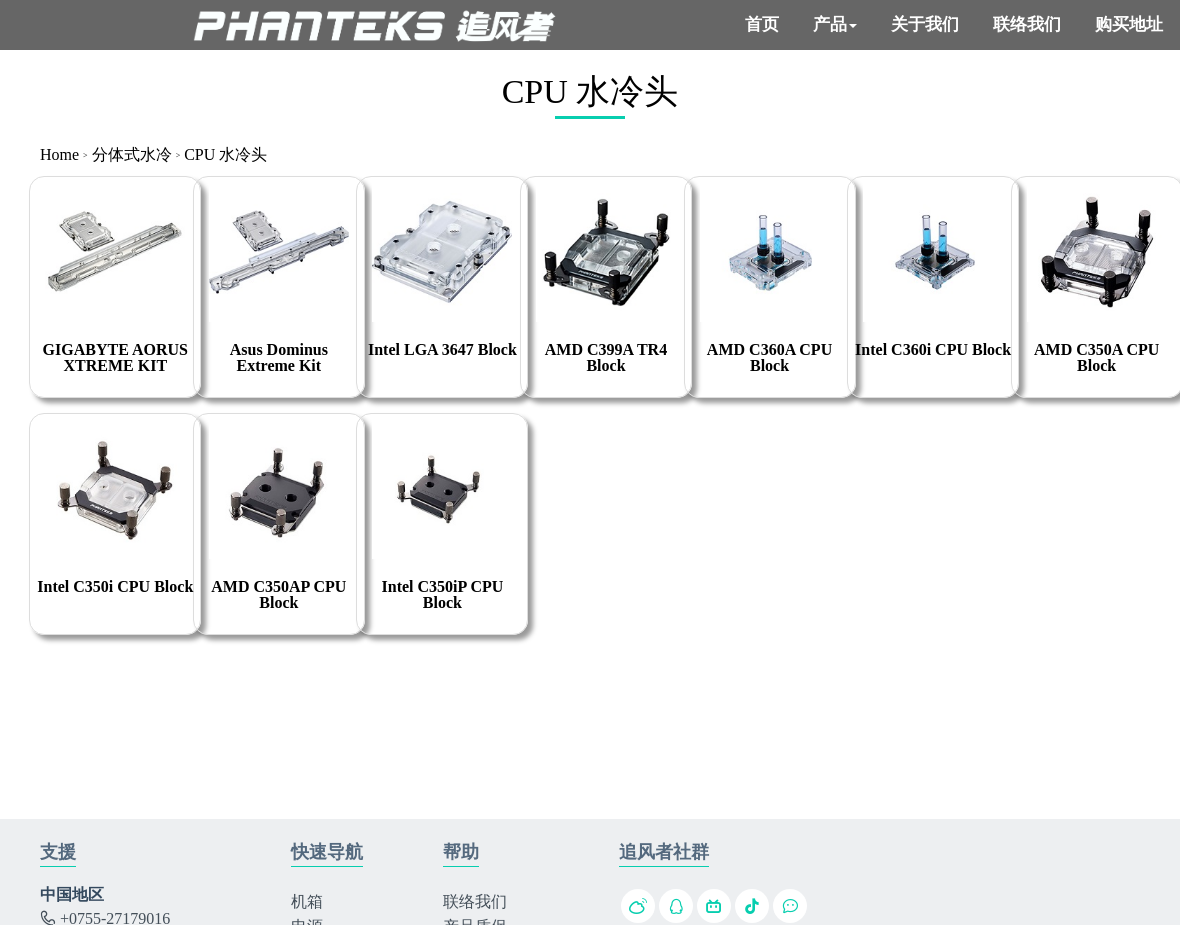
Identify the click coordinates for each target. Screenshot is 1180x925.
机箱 (307, 901)
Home (59, 154)
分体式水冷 (132, 154)
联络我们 (475, 901)
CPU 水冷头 (225, 154)
